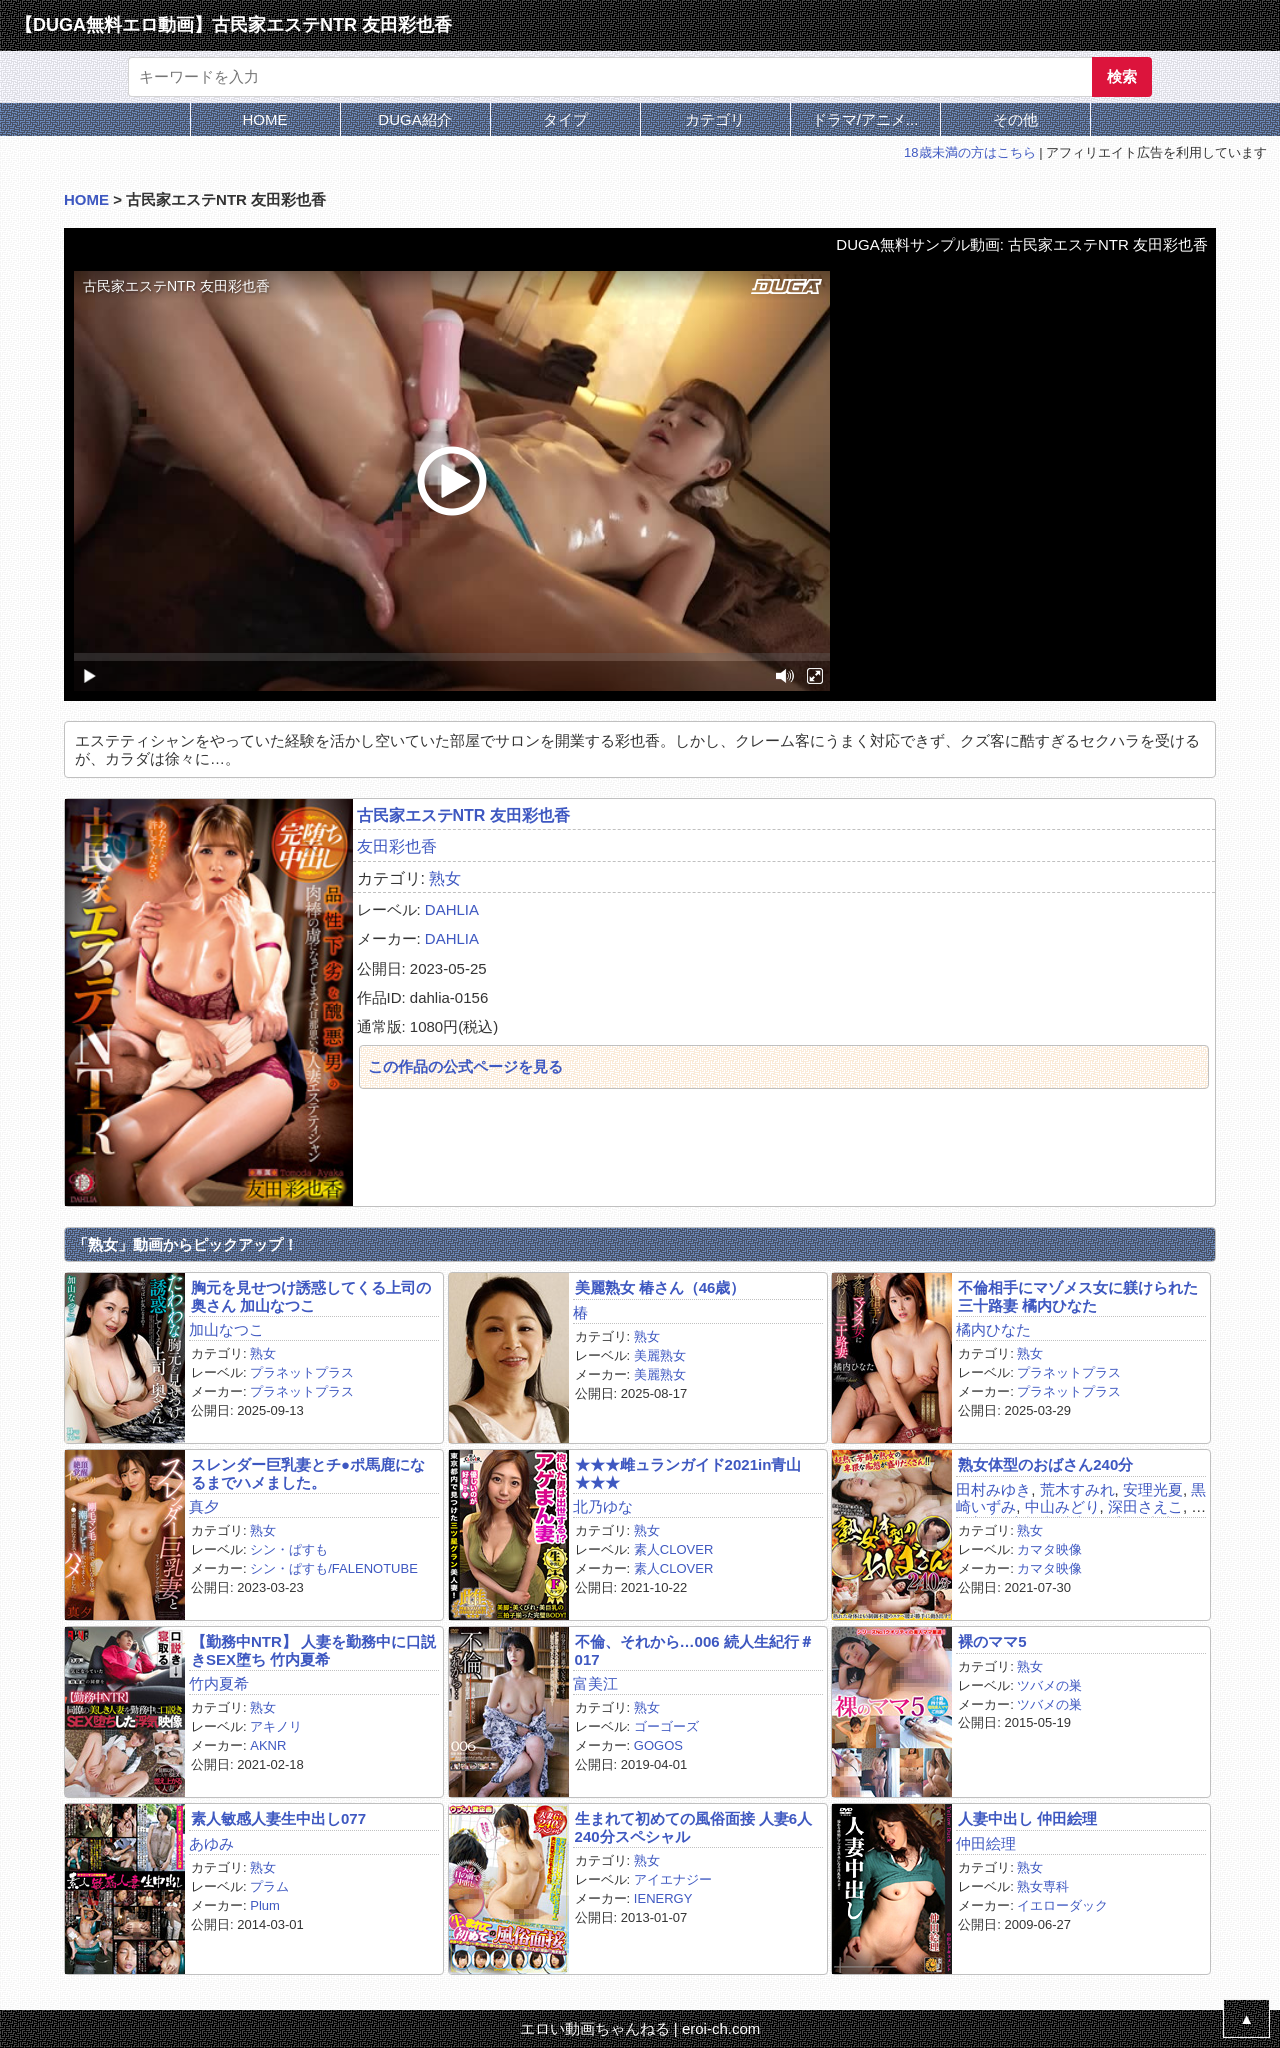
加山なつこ (226, 1329)
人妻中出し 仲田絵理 (1027, 1818)
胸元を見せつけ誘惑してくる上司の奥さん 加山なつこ (311, 1296)
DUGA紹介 (414, 119)
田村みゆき (993, 1489)
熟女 (445, 878)
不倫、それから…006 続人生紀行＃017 (694, 1650)
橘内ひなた (993, 1329)
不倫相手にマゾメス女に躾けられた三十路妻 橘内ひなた (1078, 1296)
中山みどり (1062, 1506)
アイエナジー (673, 1879)
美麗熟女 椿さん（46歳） (660, 1287)
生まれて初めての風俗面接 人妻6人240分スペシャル (694, 1827)
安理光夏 (1153, 1489)
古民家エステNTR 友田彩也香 (463, 815)
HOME (265, 119)
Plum (265, 1905)
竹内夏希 (219, 1683)
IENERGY (663, 1898)
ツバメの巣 (1049, 1685)
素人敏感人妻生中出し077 (278, 1818)
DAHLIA (452, 909)
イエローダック (1062, 1905)
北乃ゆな (603, 1506)
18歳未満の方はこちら (969, 152)
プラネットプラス (302, 1372)
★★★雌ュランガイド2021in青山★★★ (688, 1473)
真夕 (204, 1506)
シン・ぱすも (289, 1549)
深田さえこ (1145, 1506)
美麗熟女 (660, 1355)
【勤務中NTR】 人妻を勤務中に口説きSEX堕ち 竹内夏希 (313, 1650)
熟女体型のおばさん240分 (1045, 1464)
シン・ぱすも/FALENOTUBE (334, 1568)
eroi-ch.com (721, 2028)
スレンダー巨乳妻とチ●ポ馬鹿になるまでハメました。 (308, 1473)
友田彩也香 (397, 846)
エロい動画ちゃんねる (595, 2028)
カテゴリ (715, 119)
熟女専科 (1043, 1886)
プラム (269, 1886)
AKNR (268, 1745)
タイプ (565, 119)
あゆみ (211, 1843)
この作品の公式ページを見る (465, 1066)
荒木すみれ (1077, 1489)
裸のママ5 (992, 1641)
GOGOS (658, 1745)
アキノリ (276, 1726)
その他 (1015, 119)
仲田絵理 (986, 1843)
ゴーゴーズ (666, 1726)
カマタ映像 (1049, 1549)
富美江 (595, 1683)
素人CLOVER (673, 1549)
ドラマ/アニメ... (865, 119)
